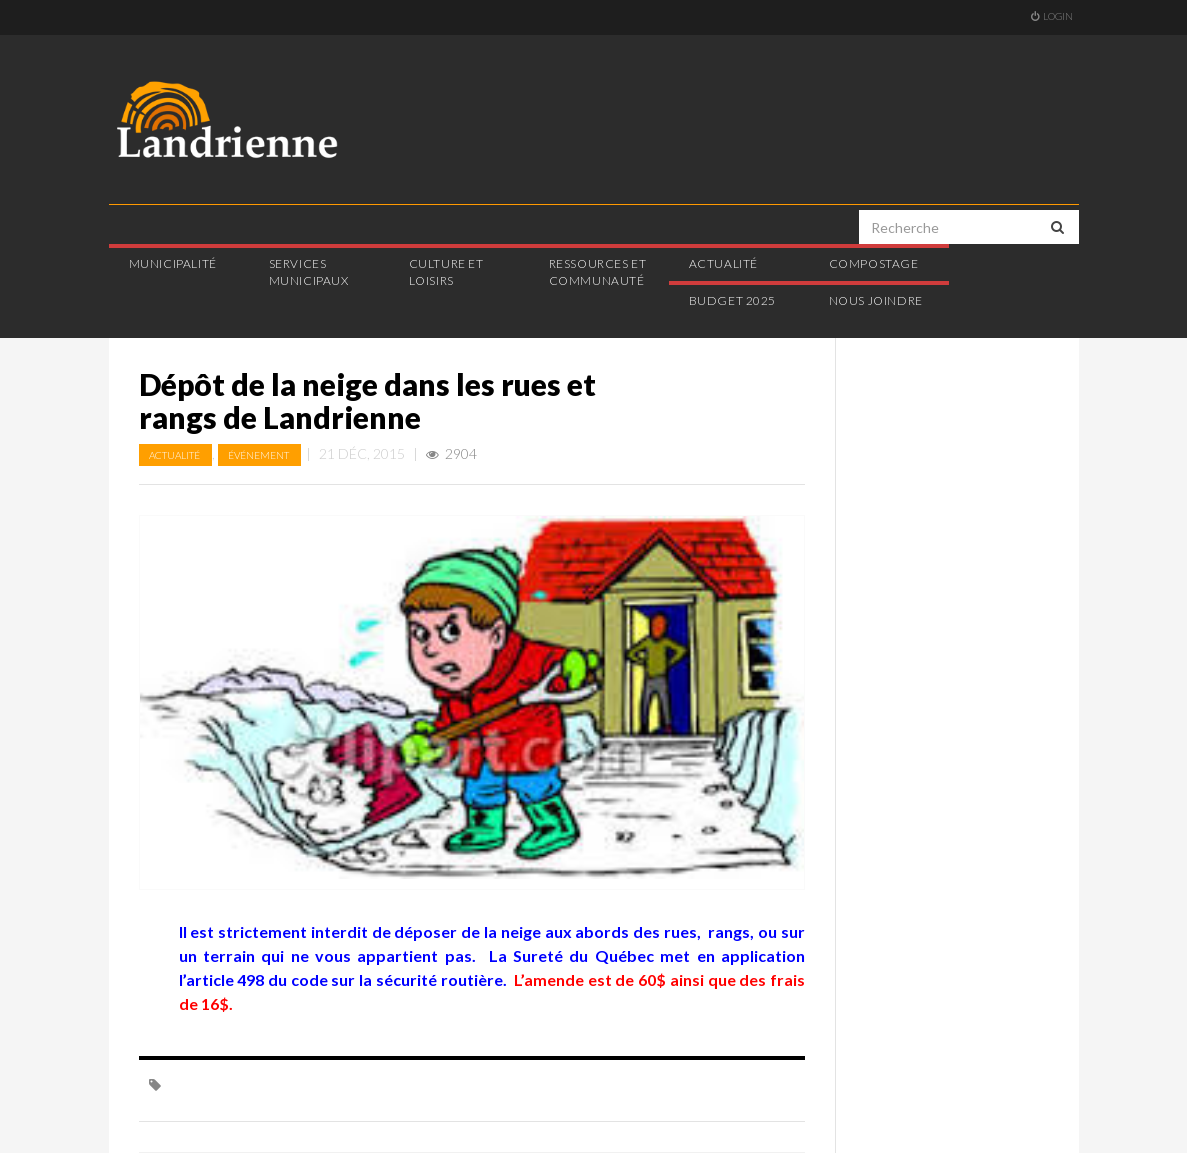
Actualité (723, 263)
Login (1052, 16)
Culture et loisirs (446, 272)
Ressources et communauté (598, 272)
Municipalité (173, 263)
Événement (259, 455)
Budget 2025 (733, 300)
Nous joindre (876, 300)
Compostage (874, 263)
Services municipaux (309, 272)
